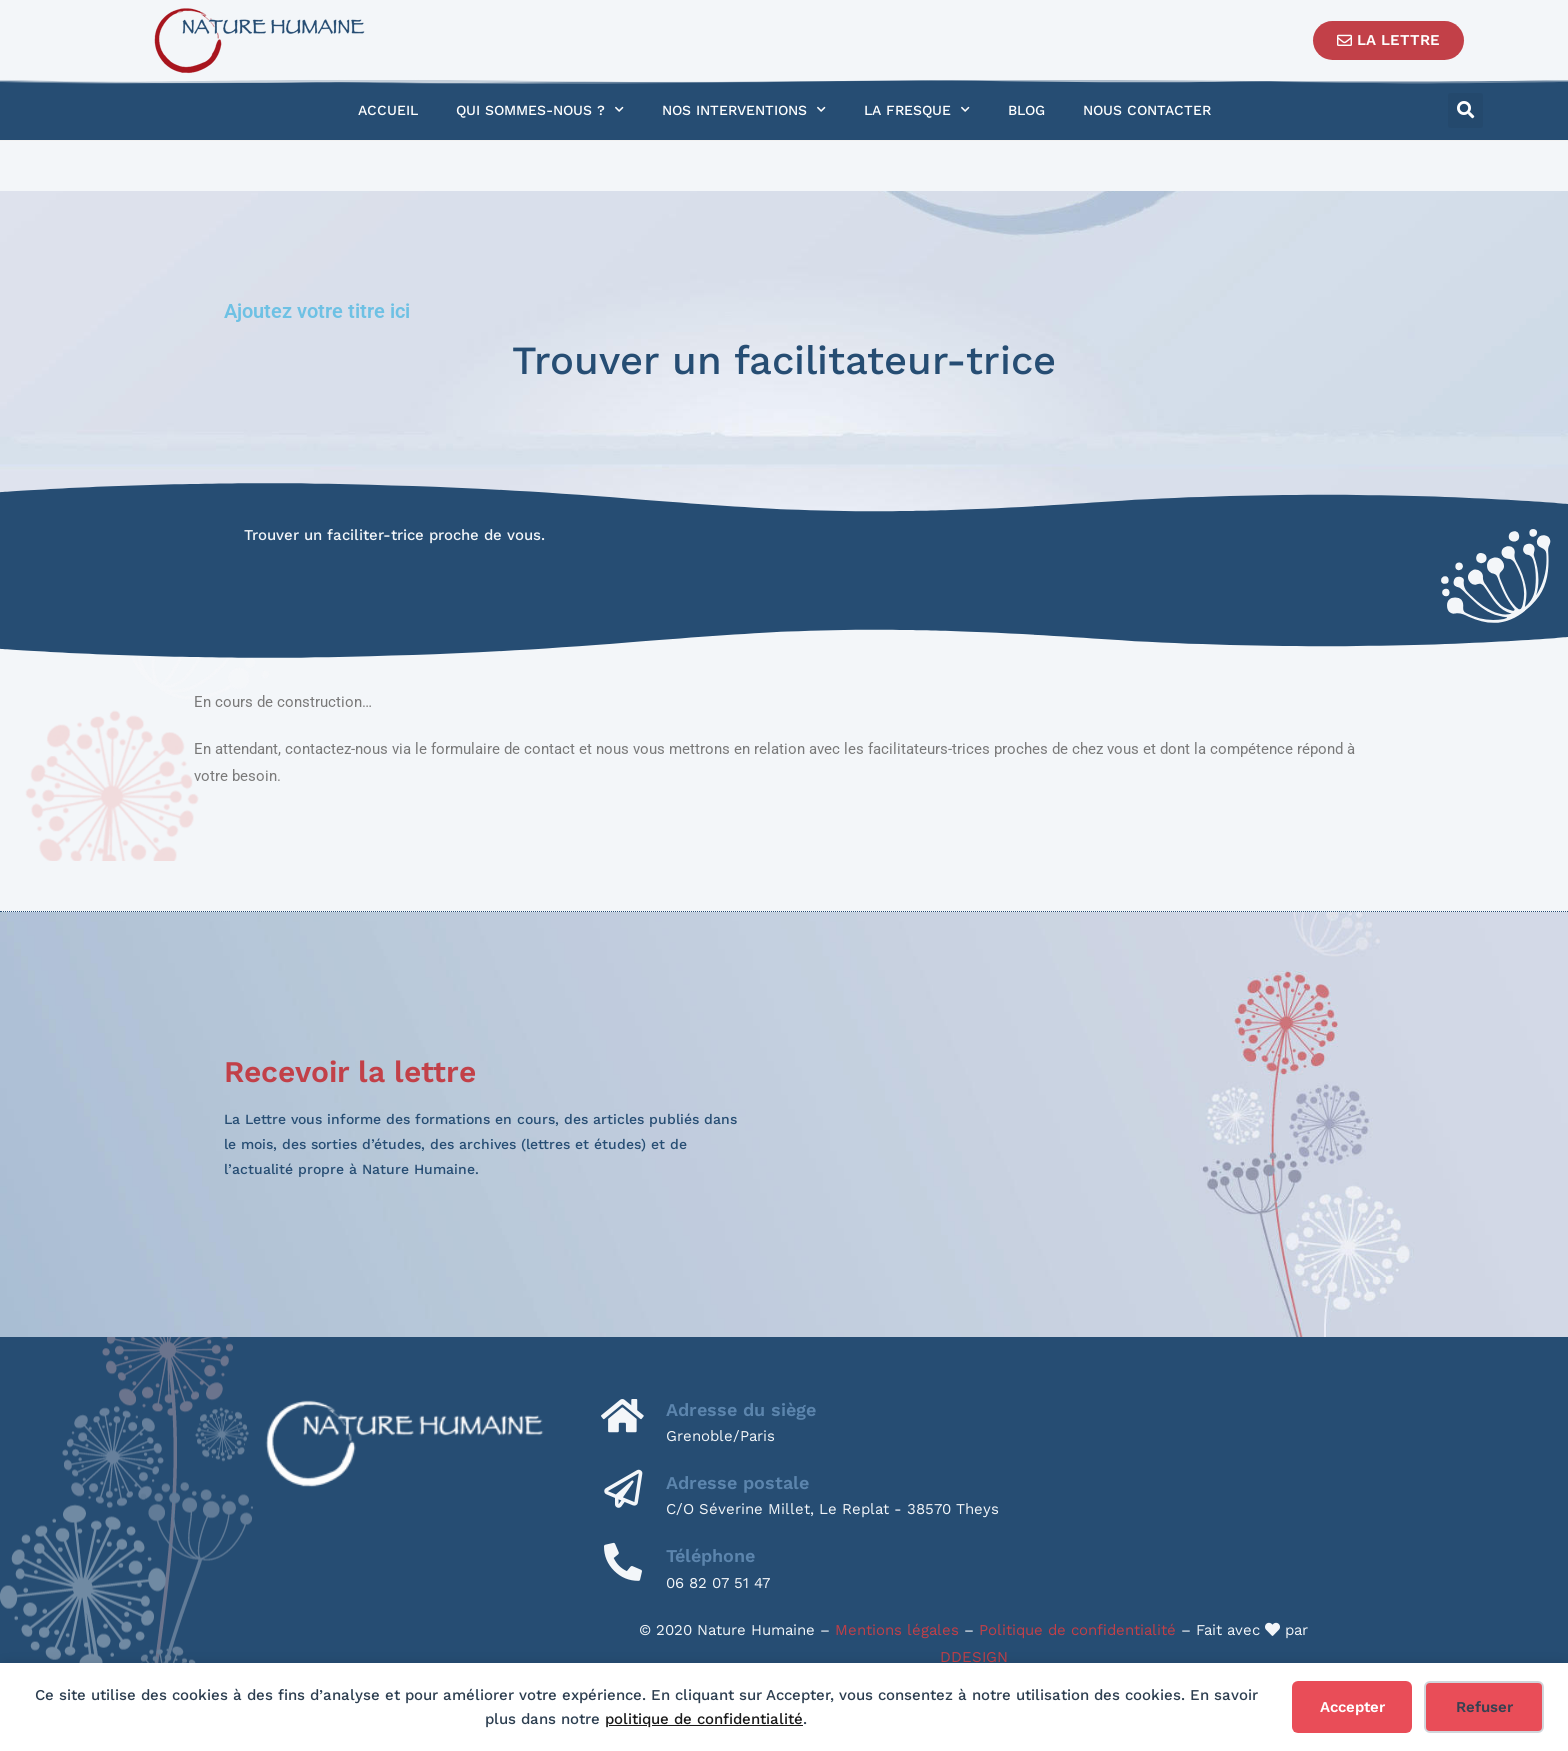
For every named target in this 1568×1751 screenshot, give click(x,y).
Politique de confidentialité (1077, 1630)
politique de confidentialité (704, 1719)
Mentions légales (897, 1630)
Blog (1026, 110)
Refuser (1484, 1707)
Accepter (1352, 1707)
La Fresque (917, 110)
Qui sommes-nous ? (540, 110)
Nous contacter (1147, 110)
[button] (1465, 110)
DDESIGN (974, 1657)
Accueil (388, 110)
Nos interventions (744, 110)
